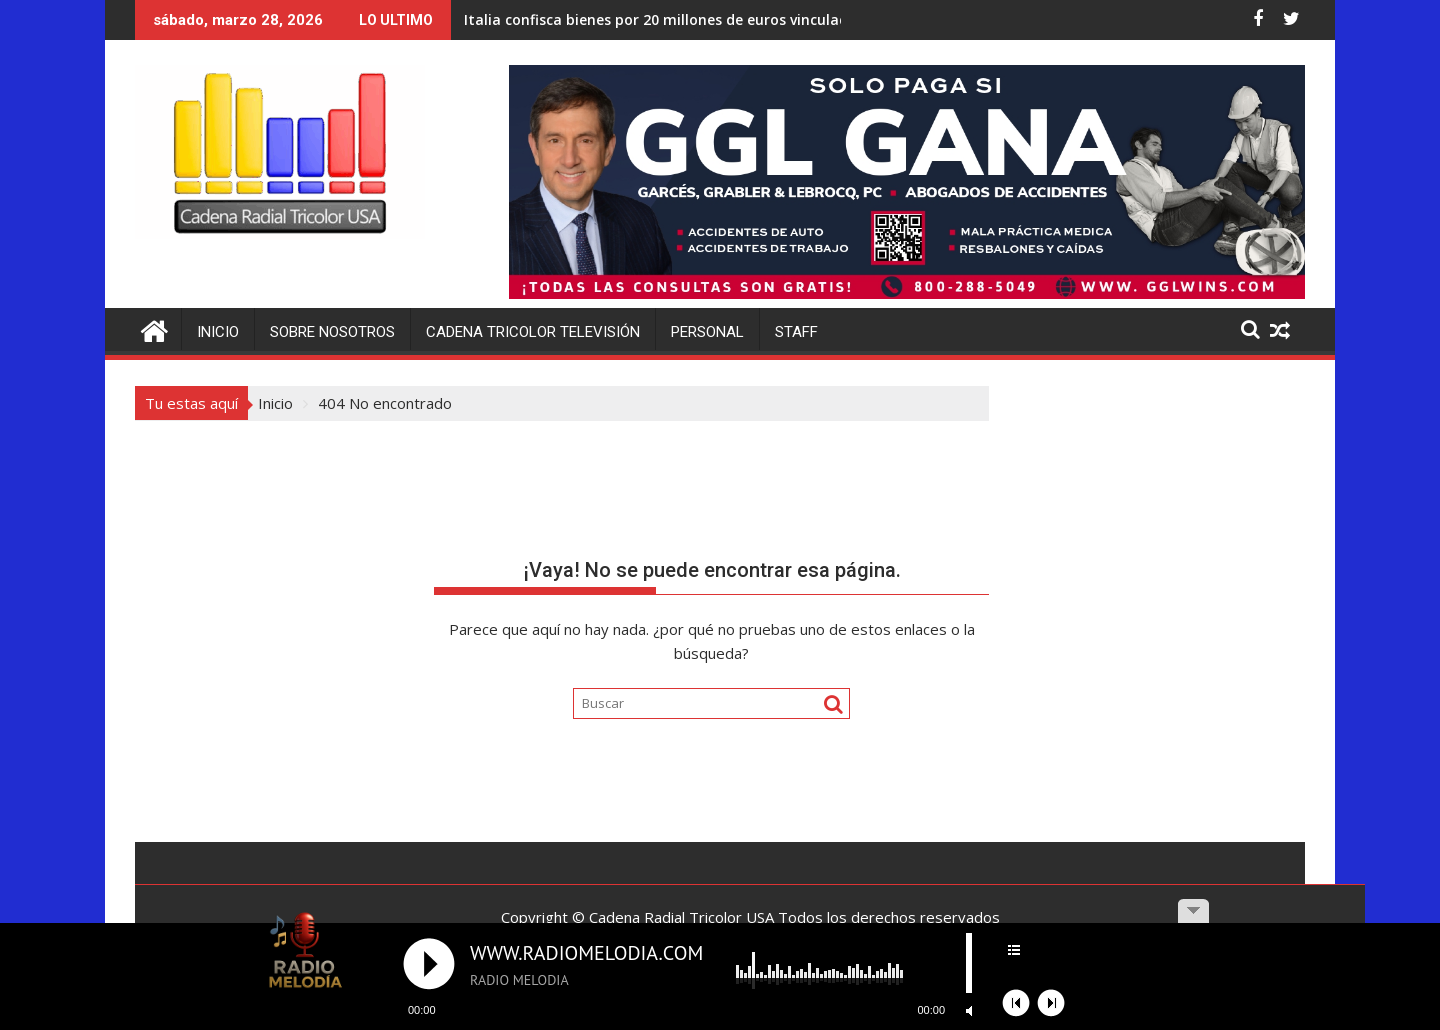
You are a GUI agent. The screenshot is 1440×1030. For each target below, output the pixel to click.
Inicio (218, 332)
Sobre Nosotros (332, 332)
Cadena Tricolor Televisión (533, 332)
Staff (796, 332)
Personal (707, 332)
